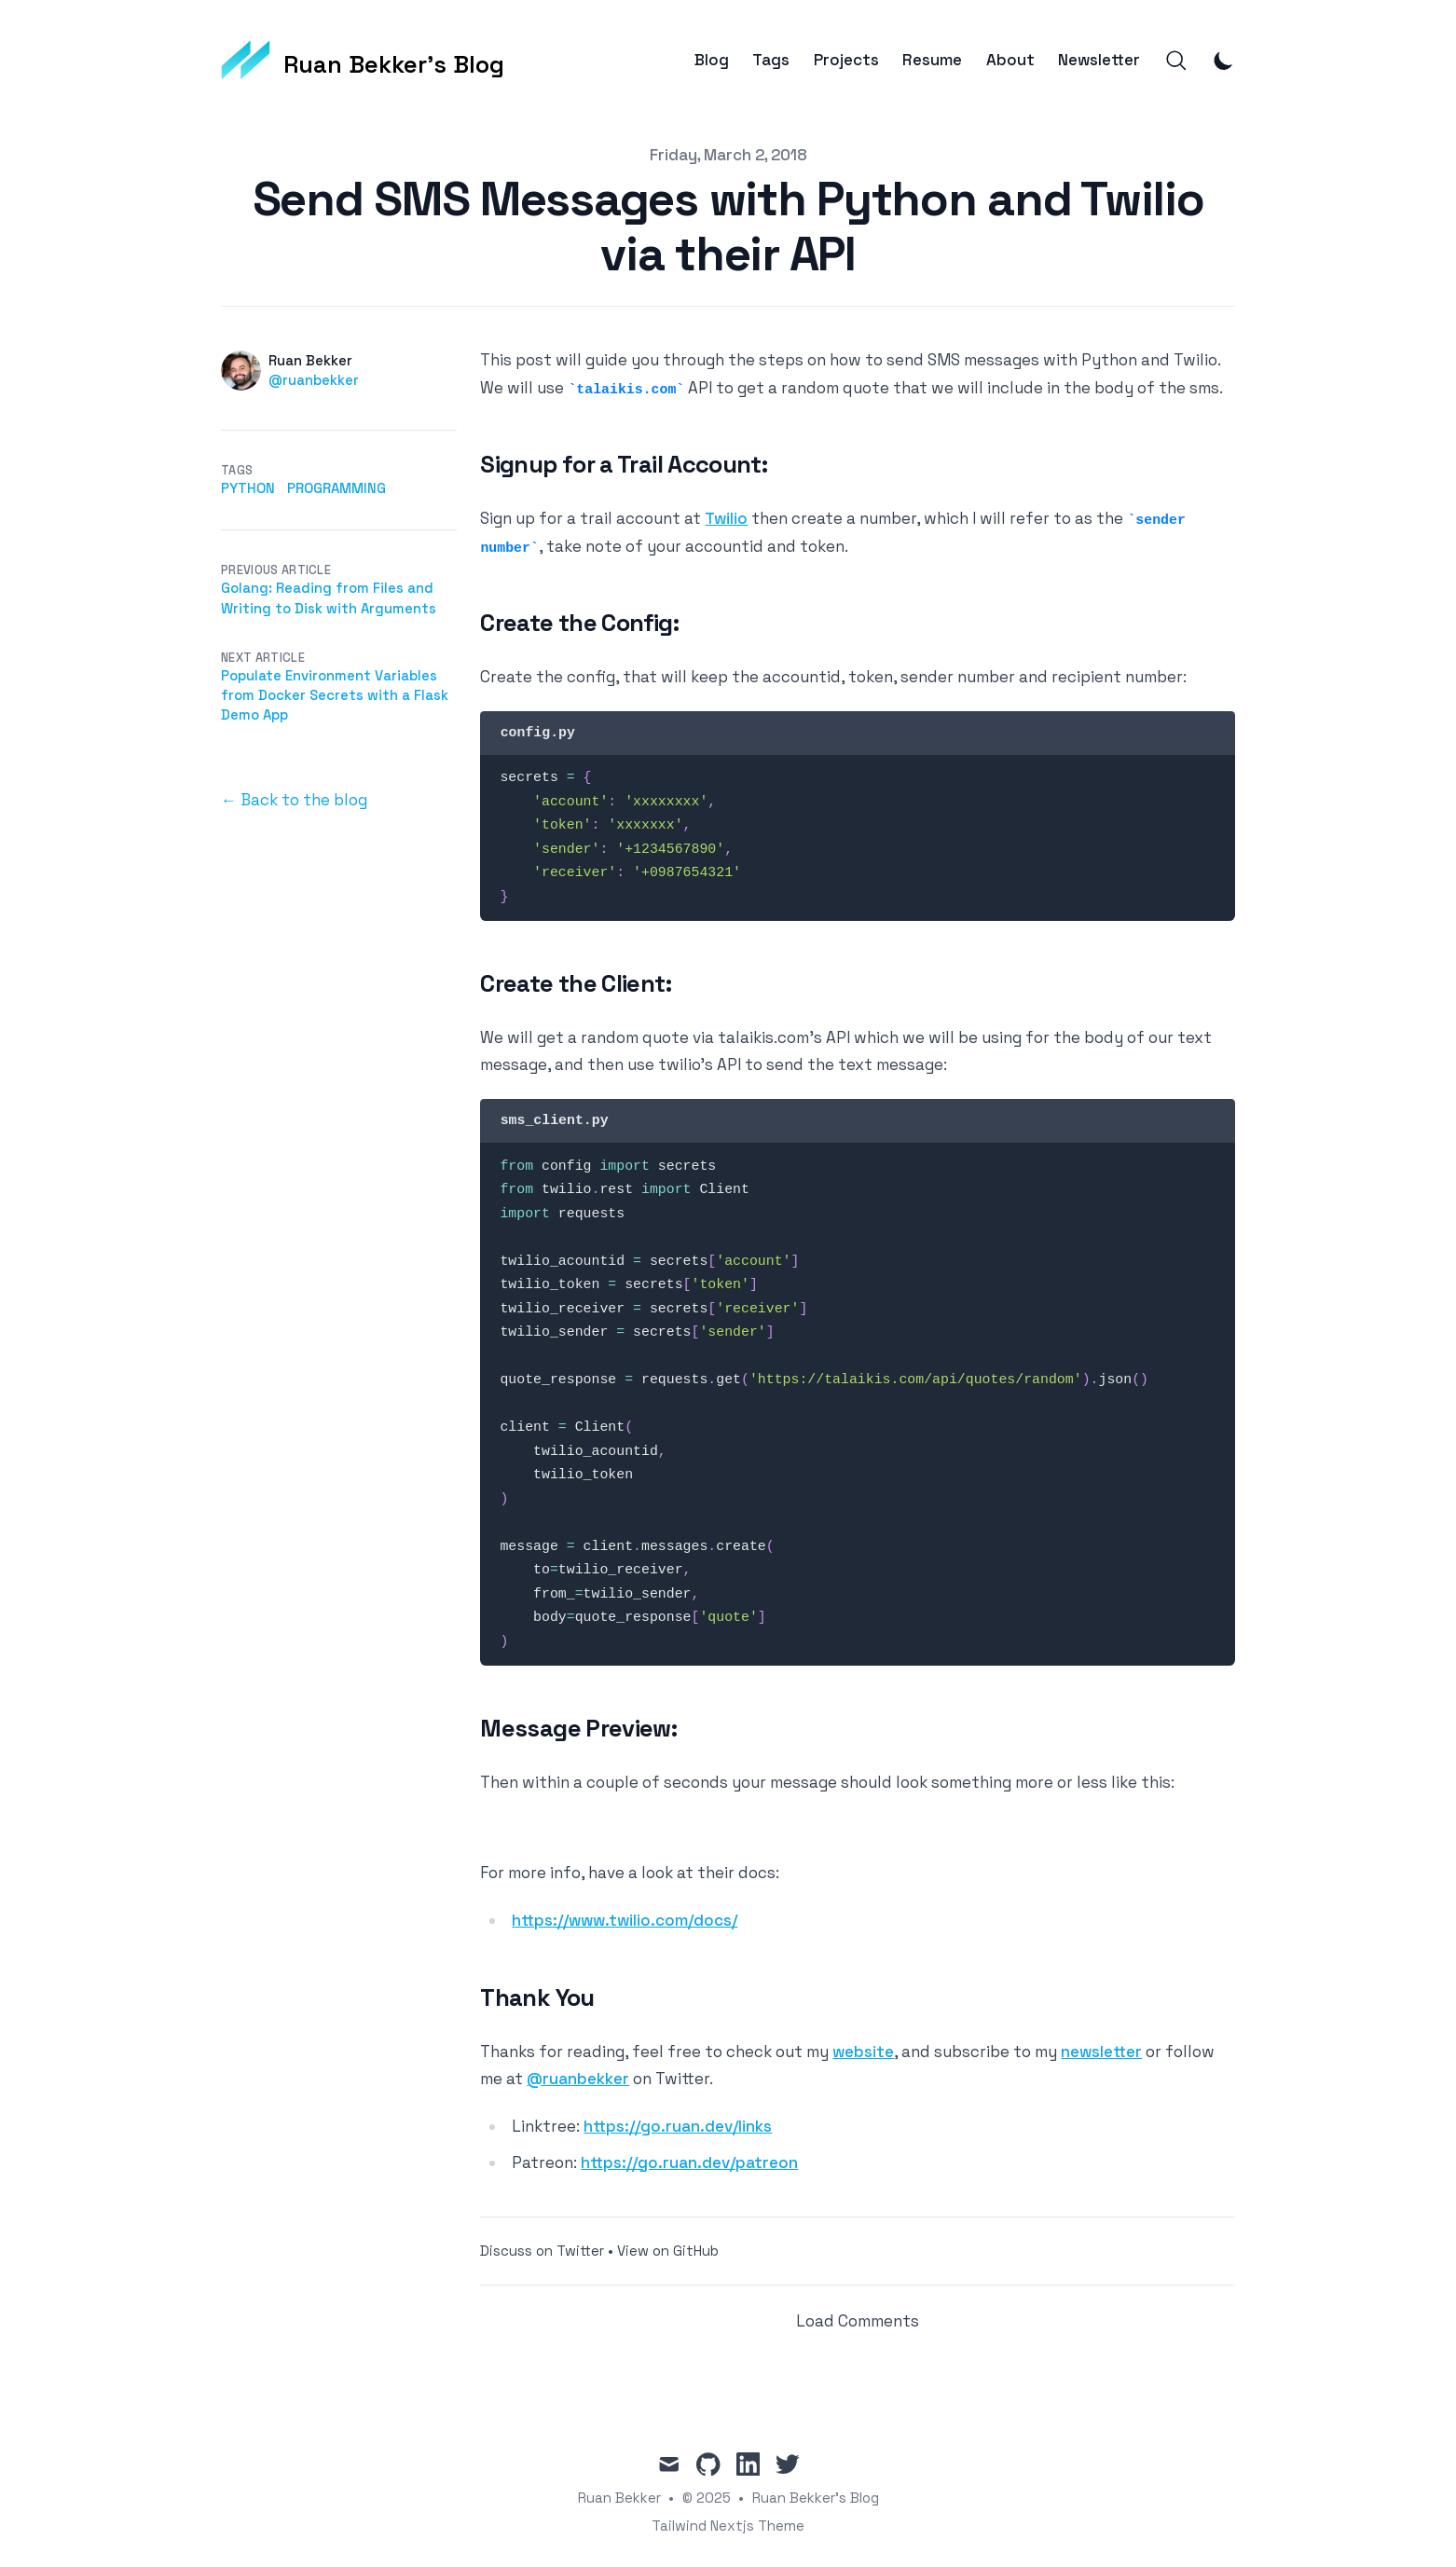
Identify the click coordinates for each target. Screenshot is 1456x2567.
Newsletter (1099, 60)
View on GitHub (668, 2250)
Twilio (726, 518)
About (1010, 60)
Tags (771, 60)
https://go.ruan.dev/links (678, 2126)
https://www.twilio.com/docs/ (624, 1920)
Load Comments (857, 2321)
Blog (711, 60)
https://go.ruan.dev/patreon (689, 2162)
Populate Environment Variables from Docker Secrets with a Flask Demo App (334, 695)
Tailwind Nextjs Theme (728, 2525)
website (863, 2051)
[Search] (1176, 60)
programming (336, 488)
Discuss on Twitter (542, 2250)
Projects (846, 60)
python (248, 488)
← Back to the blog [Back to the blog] (294, 799)
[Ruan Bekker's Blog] (362, 60)
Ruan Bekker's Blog (815, 2497)
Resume (932, 60)
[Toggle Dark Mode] (1224, 60)
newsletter (1101, 2051)
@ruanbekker (313, 380)
